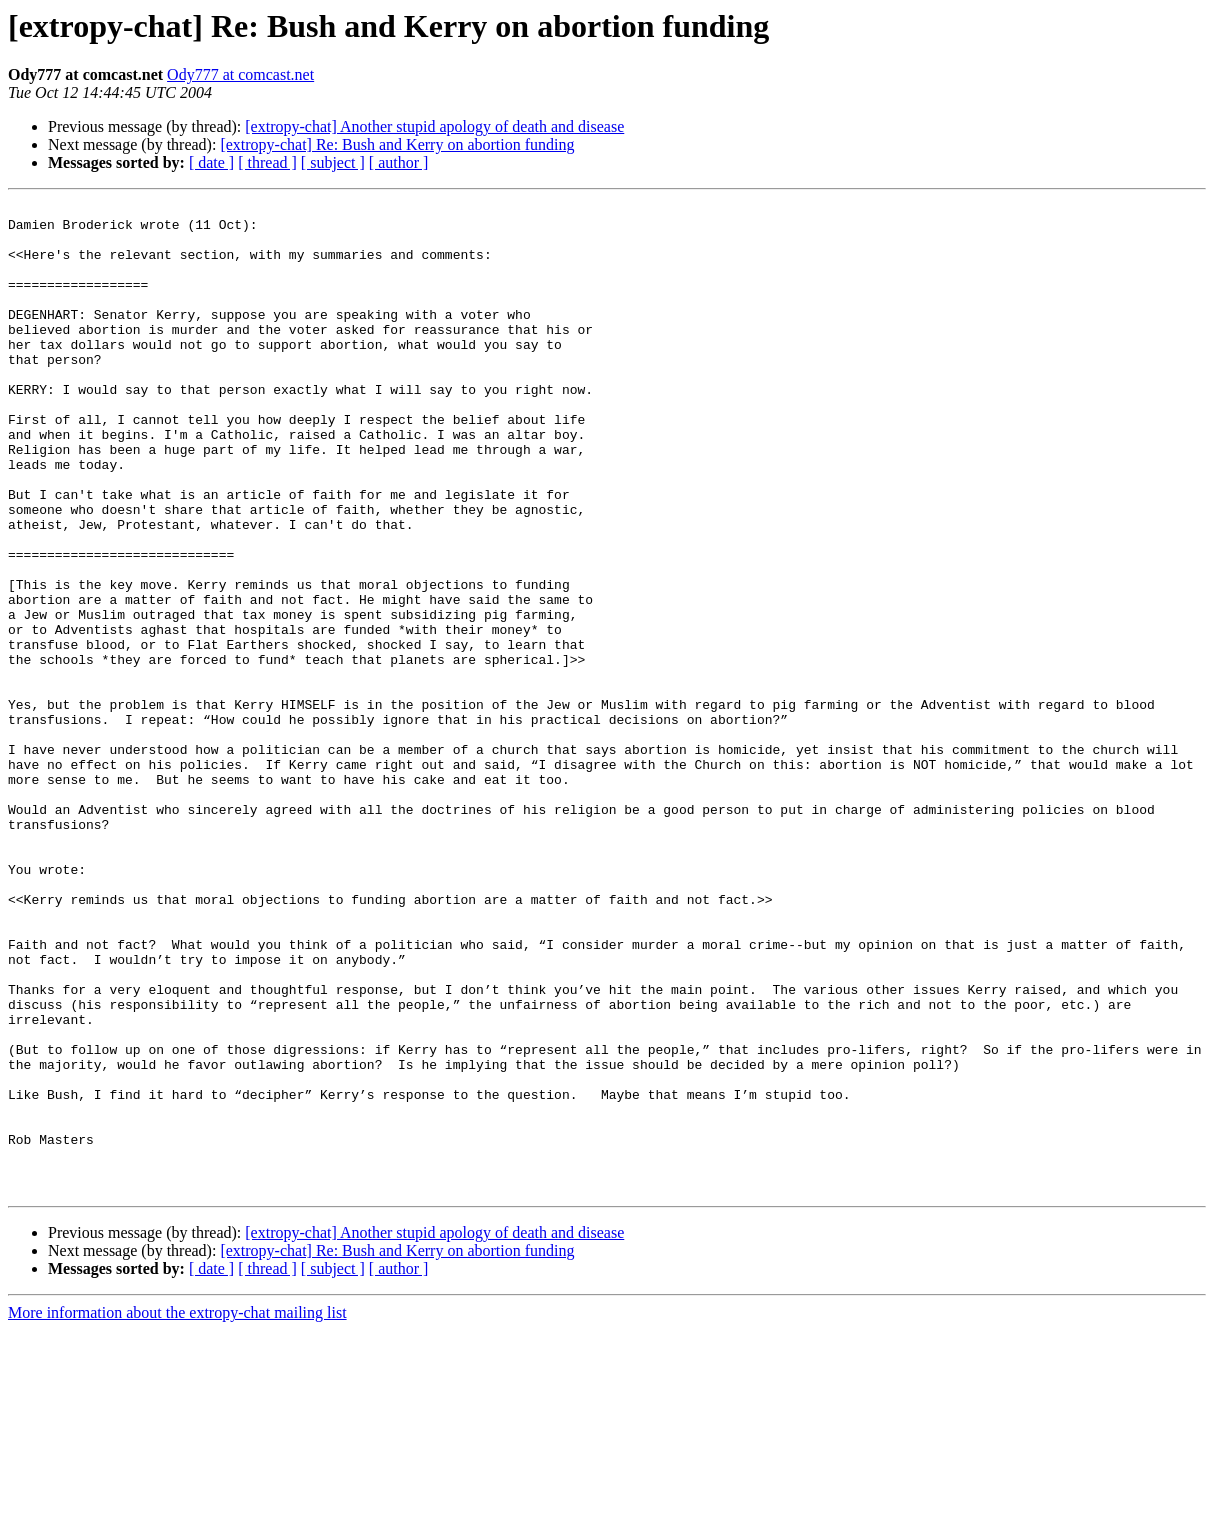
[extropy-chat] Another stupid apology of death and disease (434, 126)
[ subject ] (333, 162)
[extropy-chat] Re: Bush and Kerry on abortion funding (397, 144)
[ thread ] (267, 162)
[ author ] (399, 162)
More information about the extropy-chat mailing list (177, 1510)
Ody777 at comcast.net (240, 74)
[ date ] (211, 162)
